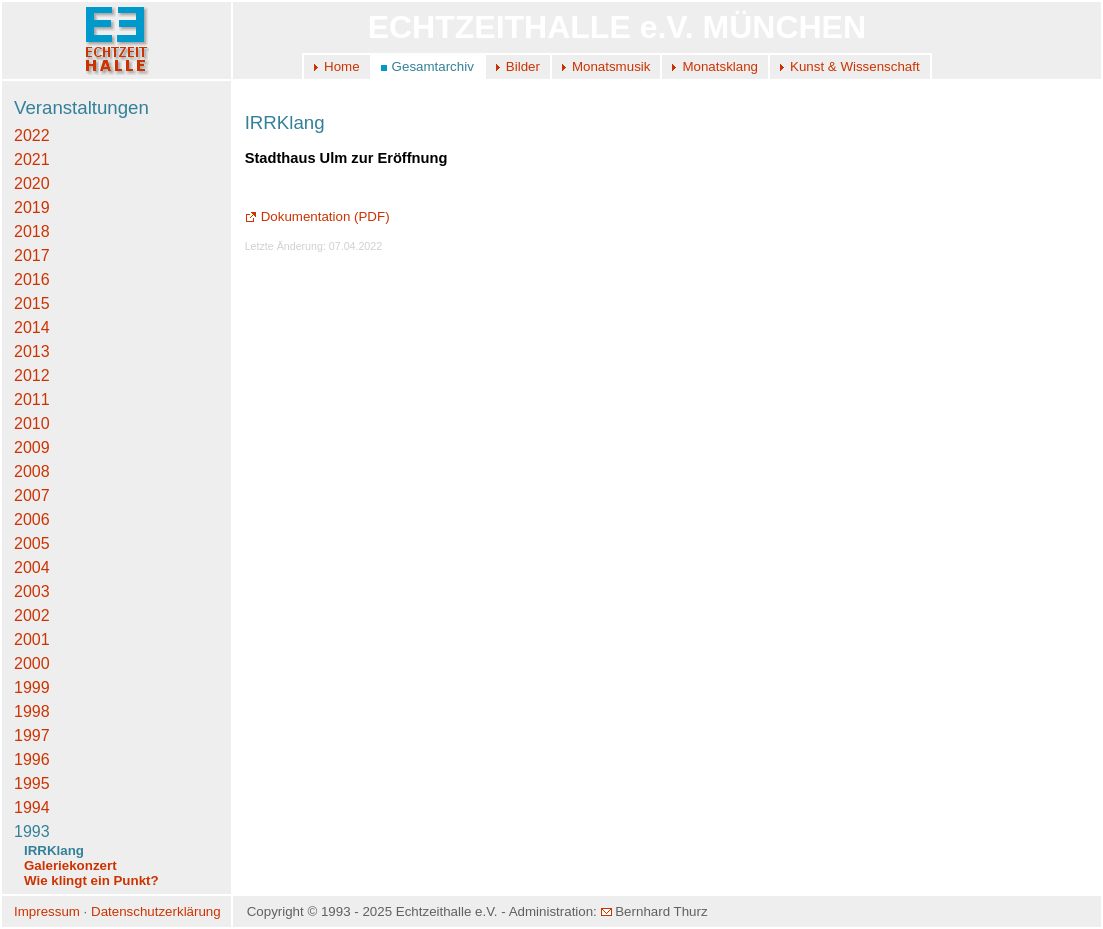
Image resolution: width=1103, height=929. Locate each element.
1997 (32, 735)
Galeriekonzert (70, 865)
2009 (32, 447)
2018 (32, 231)
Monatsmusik (611, 66)
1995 (32, 783)
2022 (32, 135)
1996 (32, 759)
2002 (32, 615)
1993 (32, 831)
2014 (32, 327)
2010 (32, 423)
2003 (32, 591)
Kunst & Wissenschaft (855, 66)
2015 (32, 303)
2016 (32, 279)
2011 (32, 399)
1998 (32, 711)
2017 (32, 255)
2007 (32, 495)
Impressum (47, 911)
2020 (32, 183)
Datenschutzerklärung (156, 911)
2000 (32, 663)
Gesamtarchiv (433, 66)
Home (342, 66)
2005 (32, 543)
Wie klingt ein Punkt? (91, 880)
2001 (32, 639)
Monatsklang (720, 66)
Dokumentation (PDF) (317, 216)
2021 (32, 159)
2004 (32, 567)
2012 (32, 375)
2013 (32, 351)
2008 (32, 471)
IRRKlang (54, 850)
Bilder (523, 66)
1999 (32, 687)
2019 (32, 207)
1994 (32, 807)
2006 (32, 519)
